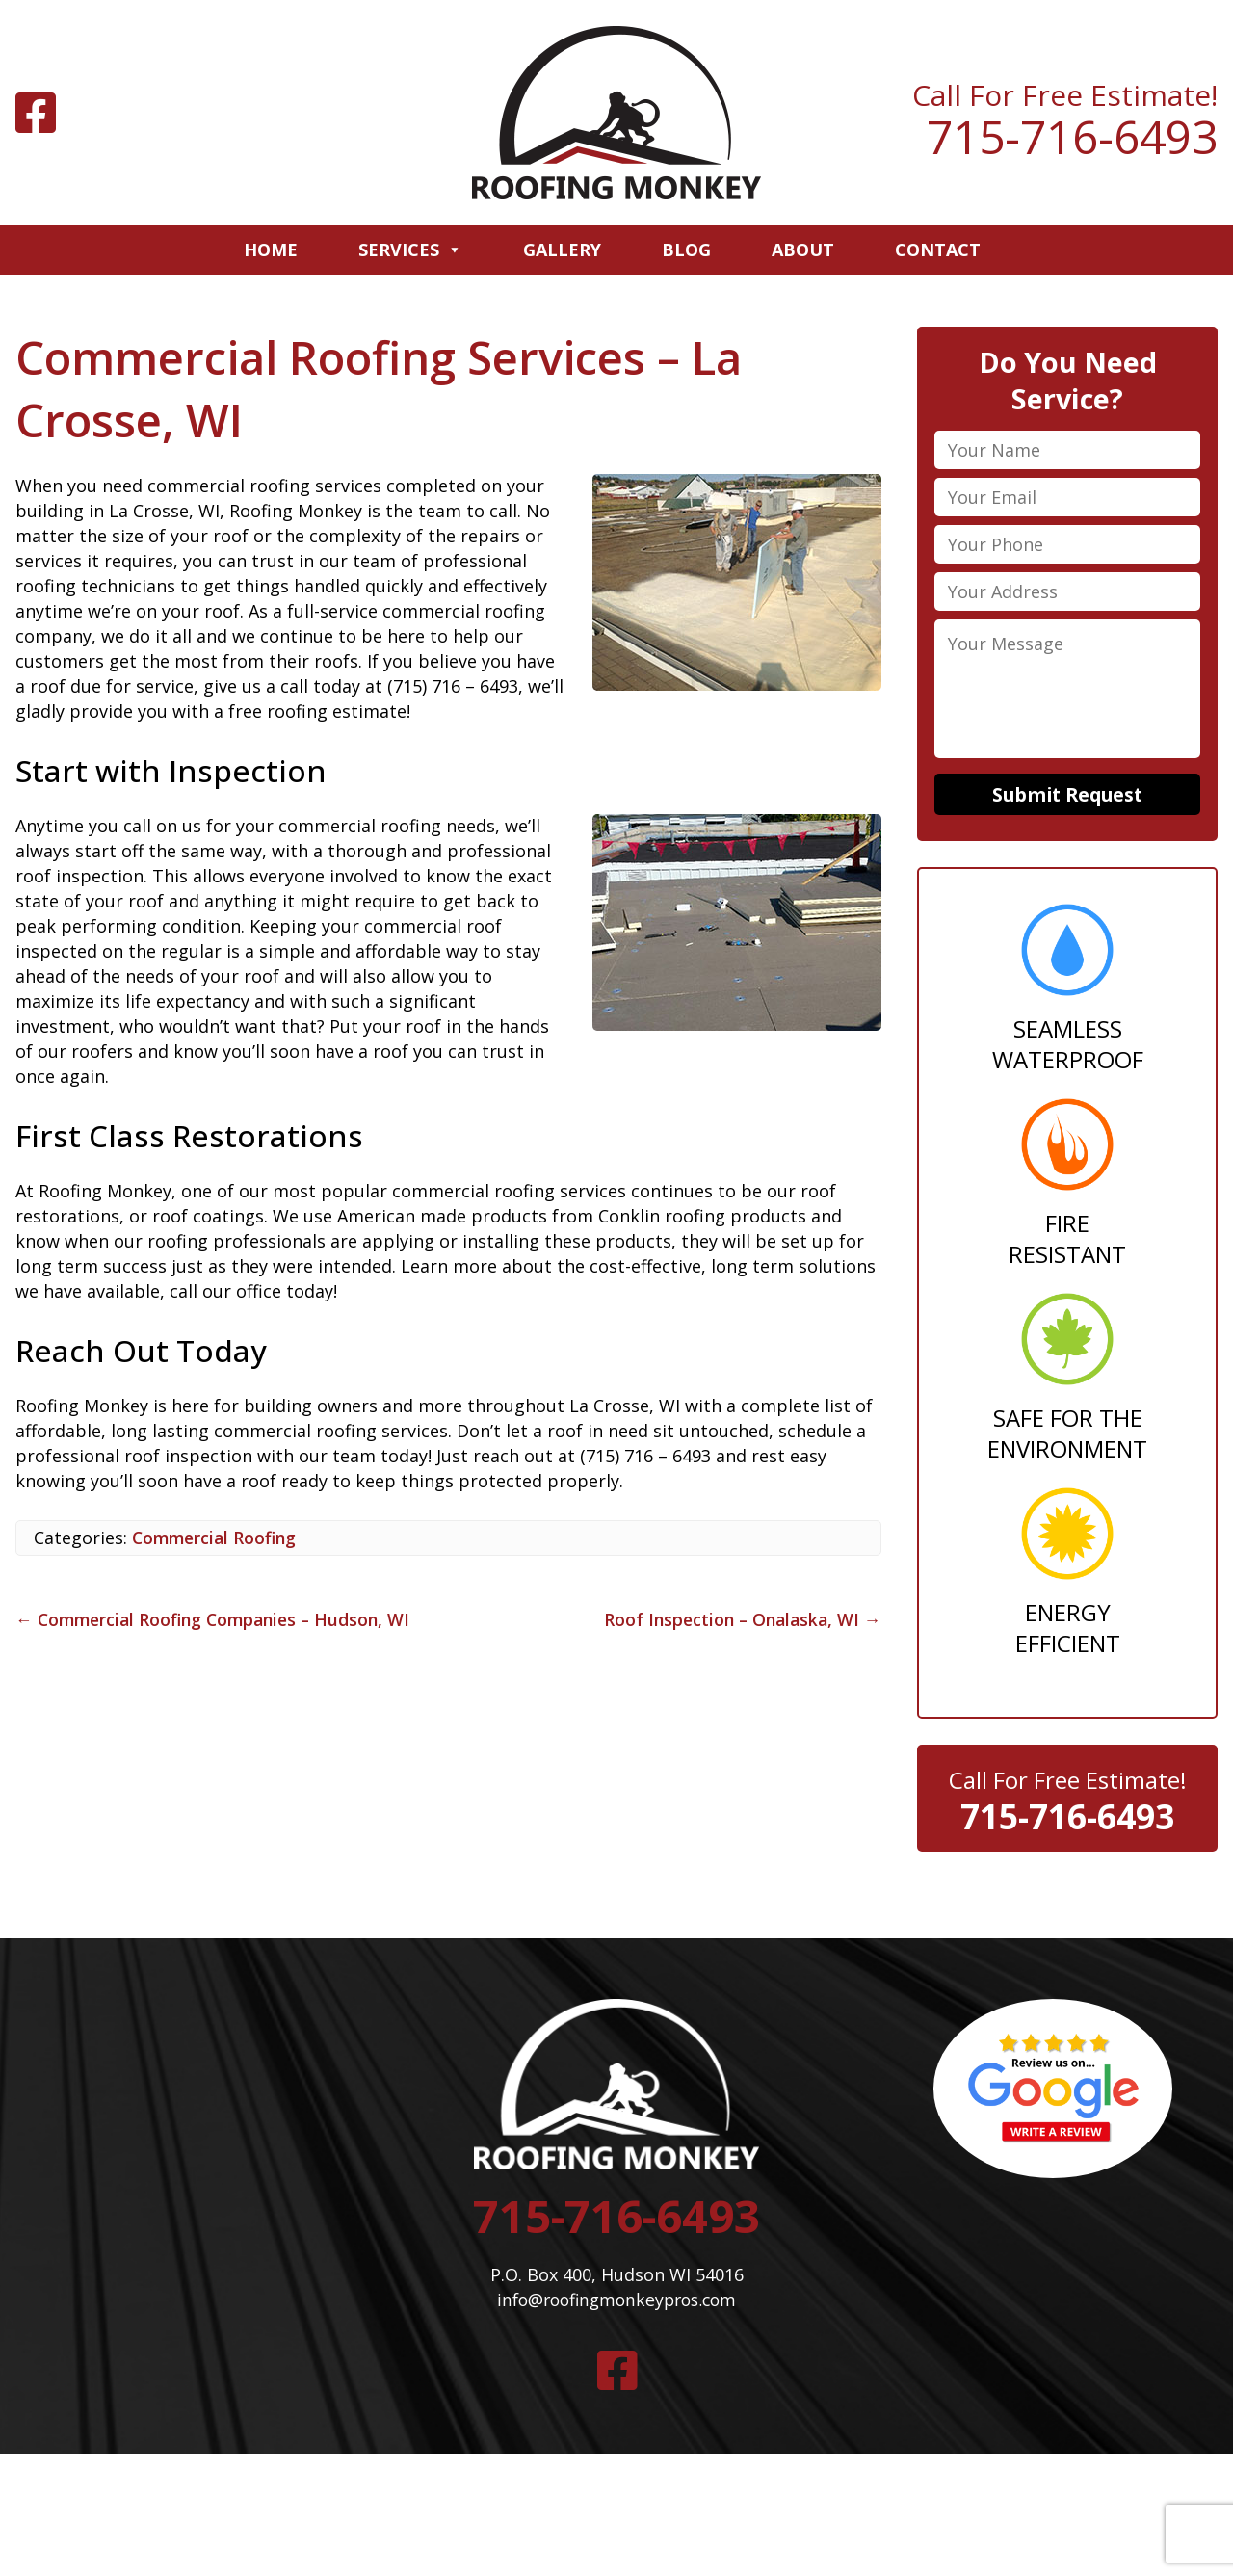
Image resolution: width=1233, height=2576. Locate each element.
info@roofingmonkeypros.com (616, 2305)
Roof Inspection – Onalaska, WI (738, 1619)
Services (410, 249)
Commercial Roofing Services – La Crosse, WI (386, 388)
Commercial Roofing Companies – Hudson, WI (219, 1619)
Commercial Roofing (217, 1537)
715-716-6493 (1072, 136)
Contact (938, 249)
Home (271, 249)
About (803, 249)
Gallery (562, 249)
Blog (686, 249)
